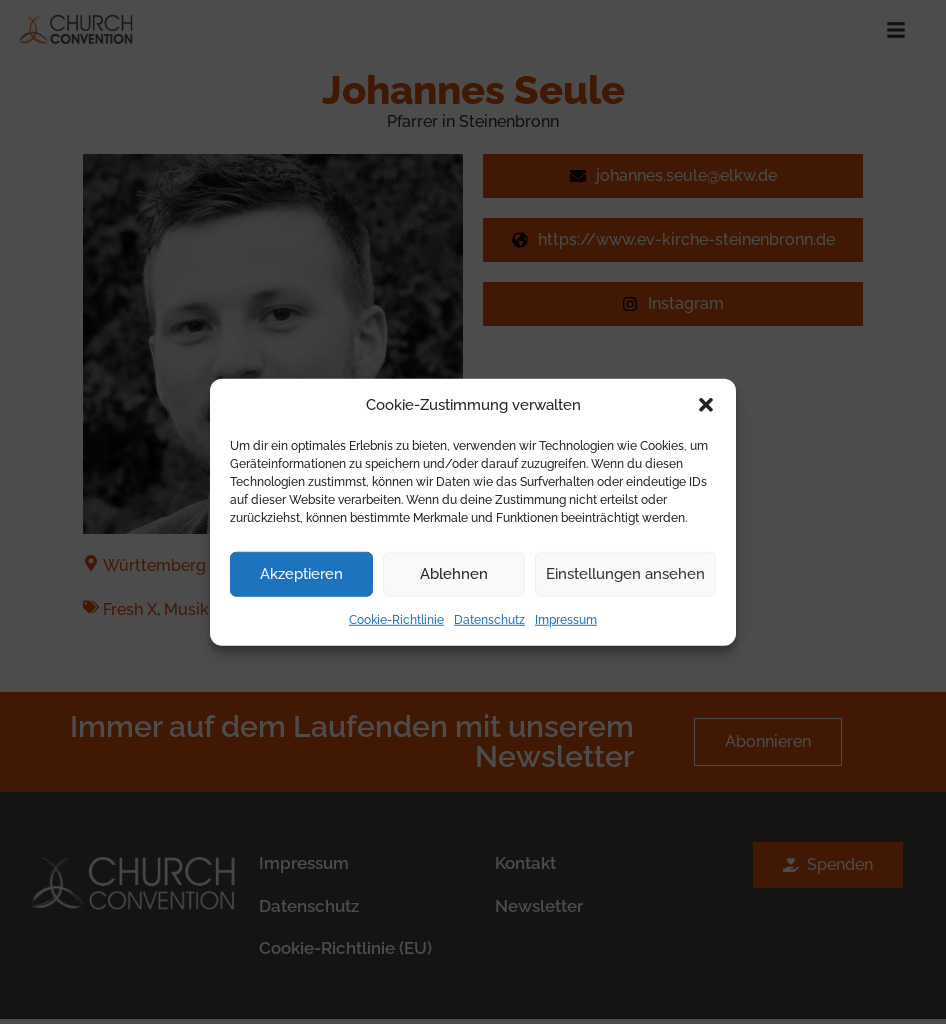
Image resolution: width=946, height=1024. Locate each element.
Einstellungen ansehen (625, 574)
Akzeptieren (301, 574)
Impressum (566, 619)
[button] (706, 405)
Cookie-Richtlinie (396, 619)
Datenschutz (489, 619)
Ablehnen (454, 574)
